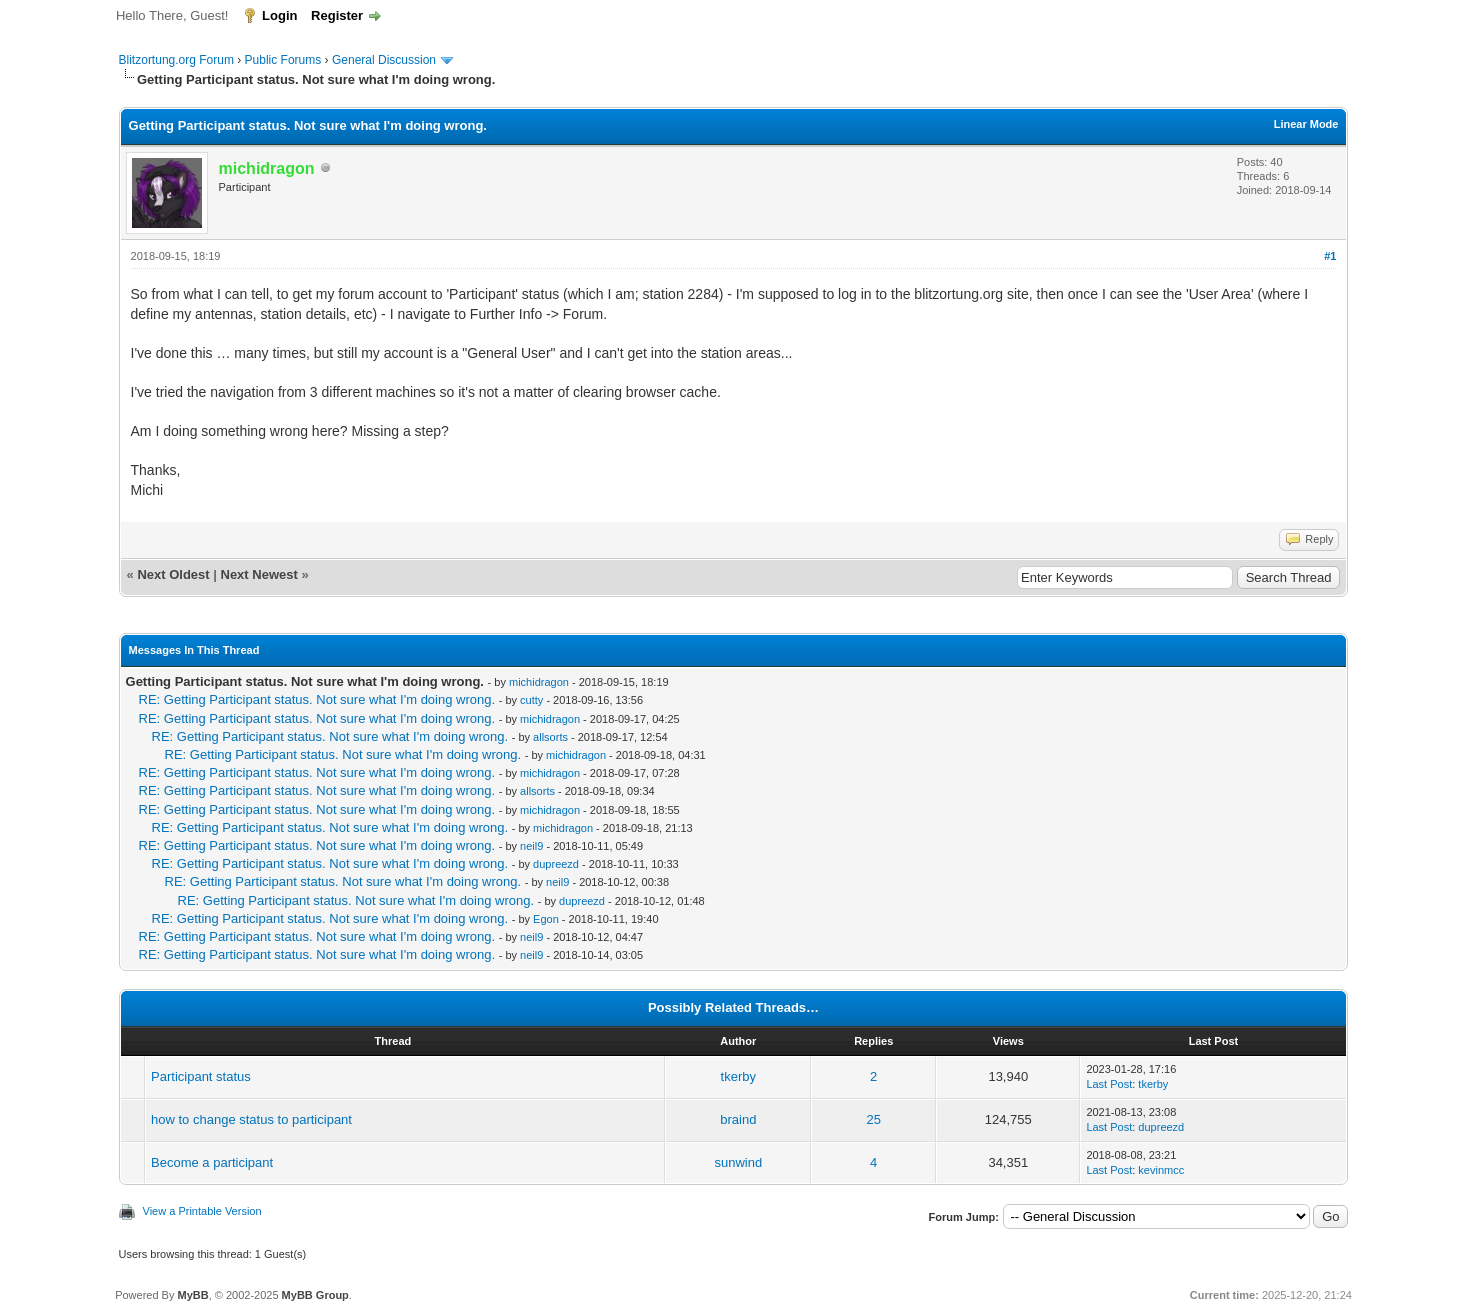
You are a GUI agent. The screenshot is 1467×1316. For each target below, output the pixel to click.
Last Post (1109, 1084)
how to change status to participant (251, 1119)
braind (738, 1119)
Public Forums (283, 60)
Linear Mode (1306, 124)
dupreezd (556, 864)
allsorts (550, 737)
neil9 (531, 846)
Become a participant (212, 1162)
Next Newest (259, 574)
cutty (531, 700)
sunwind (738, 1162)
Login (279, 15)
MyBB (193, 1295)
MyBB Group (315, 1295)
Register (337, 15)
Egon (546, 919)
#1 (1330, 256)
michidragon (539, 682)
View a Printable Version (202, 1211)
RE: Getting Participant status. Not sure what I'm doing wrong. (317, 699)
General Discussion (384, 60)
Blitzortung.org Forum (176, 60)
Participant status (201, 1076)
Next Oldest (173, 574)
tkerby (738, 1076)
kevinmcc (1161, 1170)
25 (873, 1119)
